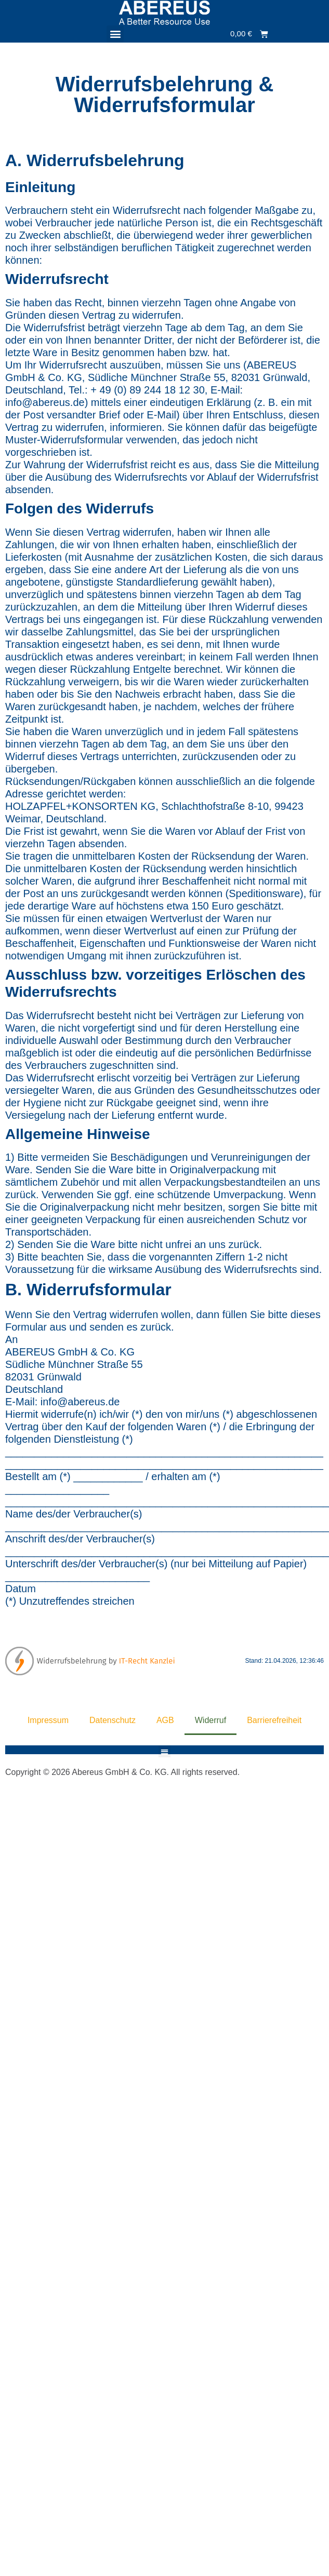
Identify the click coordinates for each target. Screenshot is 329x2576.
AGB (165, 1720)
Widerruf (210, 1720)
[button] (115, 34)
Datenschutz (112, 1720)
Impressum (48, 1720)
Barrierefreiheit (274, 1720)
